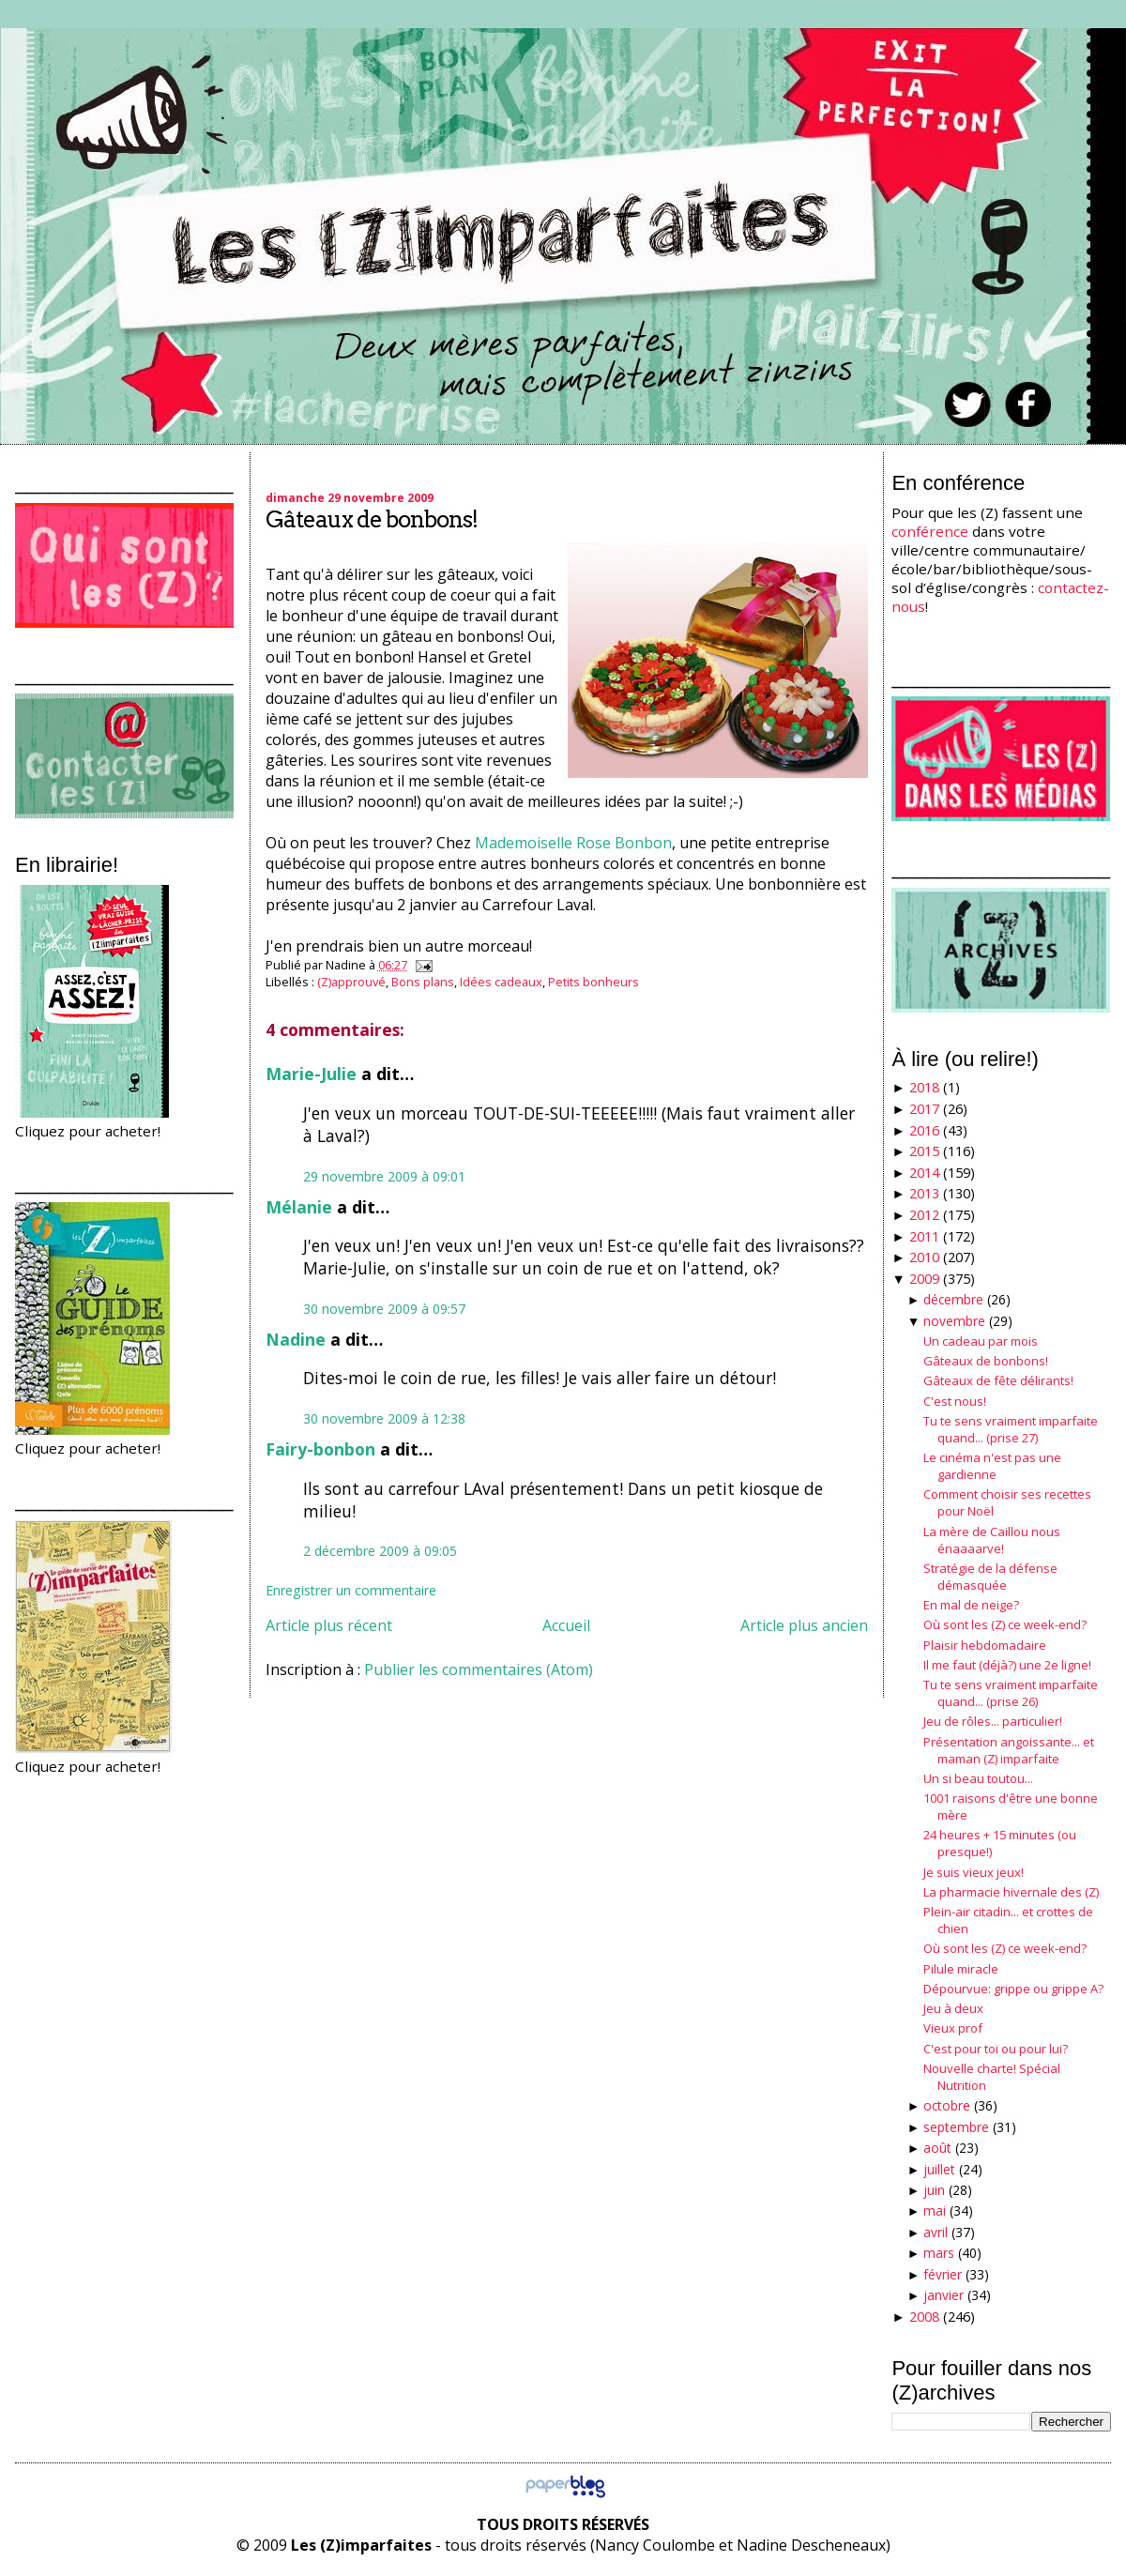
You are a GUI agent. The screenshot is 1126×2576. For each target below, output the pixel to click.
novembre (954, 1321)
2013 (924, 1193)
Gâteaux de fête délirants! (998, 1380)
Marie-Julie (311, 1073)
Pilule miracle (960, 1968)
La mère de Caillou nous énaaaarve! (991, 1540)
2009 (924, 1279)
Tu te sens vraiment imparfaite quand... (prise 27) (1010, 1429)
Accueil (566, 1625)
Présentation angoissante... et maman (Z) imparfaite (1008, 1750)
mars (938, 2253)
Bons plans (422, 981)
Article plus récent (329, 1625)
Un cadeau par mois (980, 1341)
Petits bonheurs (593, 981)
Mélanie (299, 1207)
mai (934, 2210)
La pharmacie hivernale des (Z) (1011, 1891)
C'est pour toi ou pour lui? (995, 2048)
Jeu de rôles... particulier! (992, 1721)
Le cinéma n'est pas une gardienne (992, 1466)
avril (935, 2232)
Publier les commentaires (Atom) (478, 1669)
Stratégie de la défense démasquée (990, 1576)
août (937, 2148)
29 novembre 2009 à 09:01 (384, 1176)
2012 (924, 1215)
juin (934, 2190)
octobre (946, 2105)
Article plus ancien (804, 1625)
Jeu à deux (953, 2008)
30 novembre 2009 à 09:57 (384, 1309)
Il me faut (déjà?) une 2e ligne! (1007, 1664)
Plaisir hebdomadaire (984, 1645)
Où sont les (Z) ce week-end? (1005, 1624)
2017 (924, 1109)
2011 (924, 1236)
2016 (924, 1130)
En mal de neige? (971, 1604)
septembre (956, 2127)
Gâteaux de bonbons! (372, 519)
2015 (924, 1151)
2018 (924, 1087)
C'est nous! (954, 1401)
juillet (939, 2169)
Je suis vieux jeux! (973, 1872)
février (942, 2274)
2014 (924, 1172)
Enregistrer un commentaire (351, 1590)
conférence (929, 531)
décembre (953, 1299)
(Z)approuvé (351, 981)
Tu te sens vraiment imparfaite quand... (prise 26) (1010, 1693)
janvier (943, 2295)
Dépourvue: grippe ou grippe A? (1013, 1988)
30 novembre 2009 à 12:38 (384, 1418)
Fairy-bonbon (320, 1449)
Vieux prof (952, 2028)
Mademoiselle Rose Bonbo (568, 842)
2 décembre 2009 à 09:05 (380, 1551)
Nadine (296, 1339)
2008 (924, 2316)
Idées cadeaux (501, 981)
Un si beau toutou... (978, 1778)
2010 (924, 1257)
